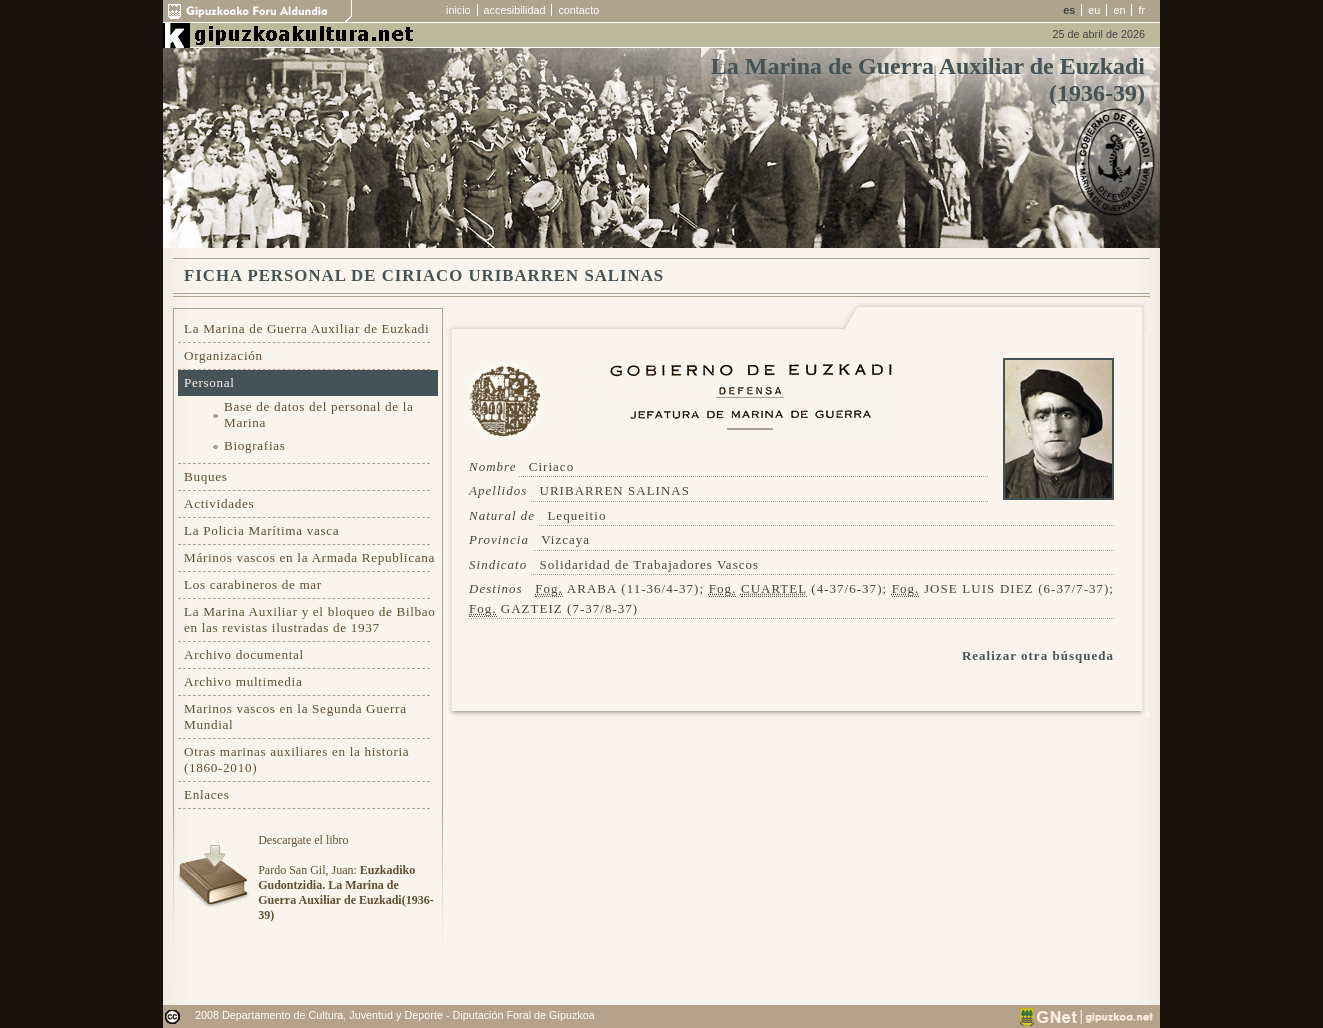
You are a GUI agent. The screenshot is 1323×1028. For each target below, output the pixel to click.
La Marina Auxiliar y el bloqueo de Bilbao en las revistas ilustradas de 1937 (310, 619)
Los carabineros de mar (253, 584)
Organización (223, 355)
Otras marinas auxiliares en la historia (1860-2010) (296, 759)
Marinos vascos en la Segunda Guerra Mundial (295, 716)
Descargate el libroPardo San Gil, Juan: (345, 877)
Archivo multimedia (243, 681)
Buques (206, 476)
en (1119, 10)
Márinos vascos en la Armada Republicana (309, 557)
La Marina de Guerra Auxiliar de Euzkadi (306, 328)
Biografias (255, 445)
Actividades (219, 503)
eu (1094, 10)
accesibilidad (515, 10)
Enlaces (207, 794)
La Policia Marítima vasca (261, 530)
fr (1141, 10)
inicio (458, 10)
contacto (578, 10)
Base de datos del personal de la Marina (319, 414)
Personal (209, 382)
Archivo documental (244, 654)
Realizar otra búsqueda (1038, 655)
